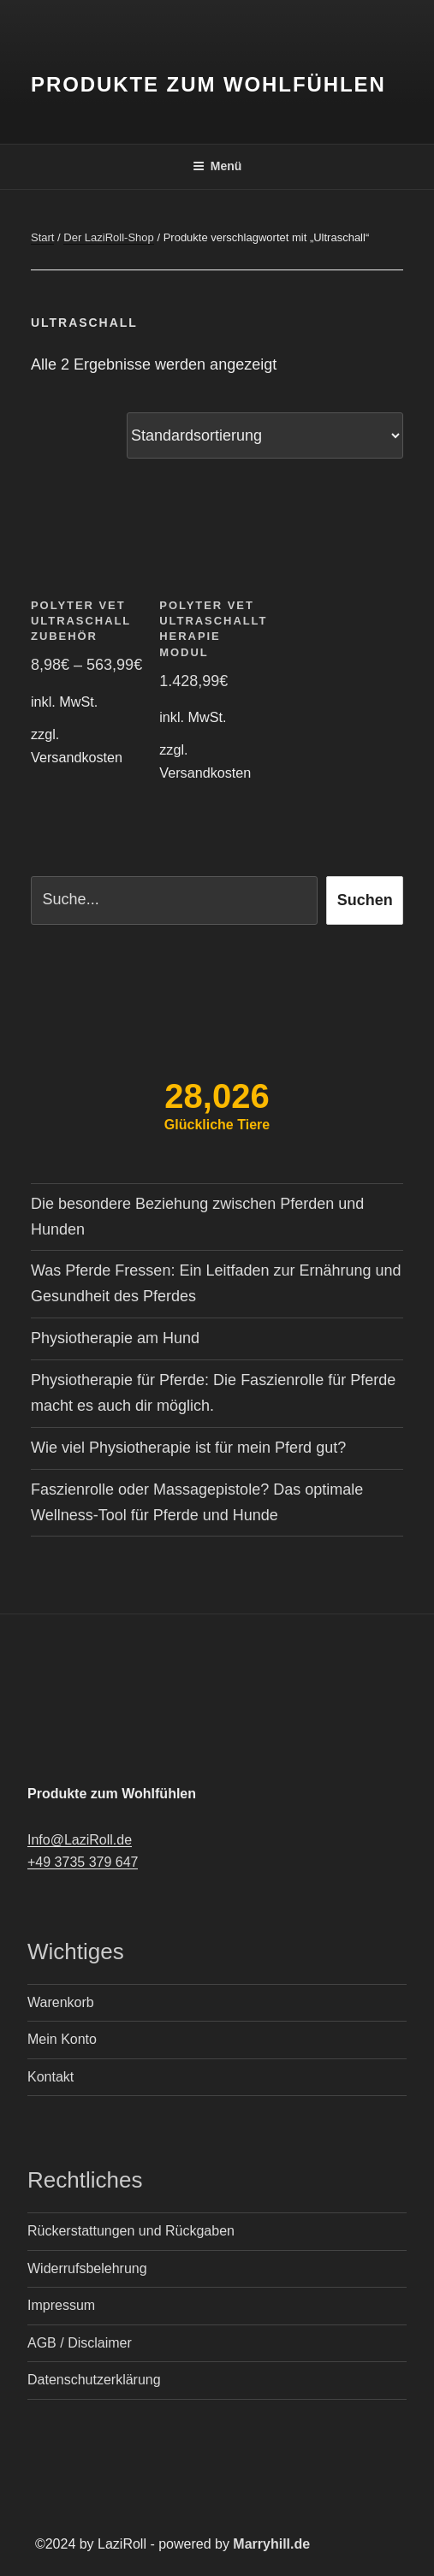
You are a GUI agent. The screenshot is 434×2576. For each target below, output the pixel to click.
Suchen (365, 900)
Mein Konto (62, 2039)
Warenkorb (60, 2002)
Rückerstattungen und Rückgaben (131, 2231)
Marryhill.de (271, 2544)
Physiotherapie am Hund (115, 1338)
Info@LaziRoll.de (79, 1840)
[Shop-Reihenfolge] (265, 435)
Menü (217, 166)
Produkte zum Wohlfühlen (208, 84)
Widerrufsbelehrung (87, 2268)
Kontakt (50, 2077)
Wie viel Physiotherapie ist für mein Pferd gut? (188, 1447)
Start (42, 237)
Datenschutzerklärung (94, 2379)
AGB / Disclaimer (79, 2343)
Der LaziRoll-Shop (108, 237)
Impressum (61, 2305)
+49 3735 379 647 (82, 1862)
